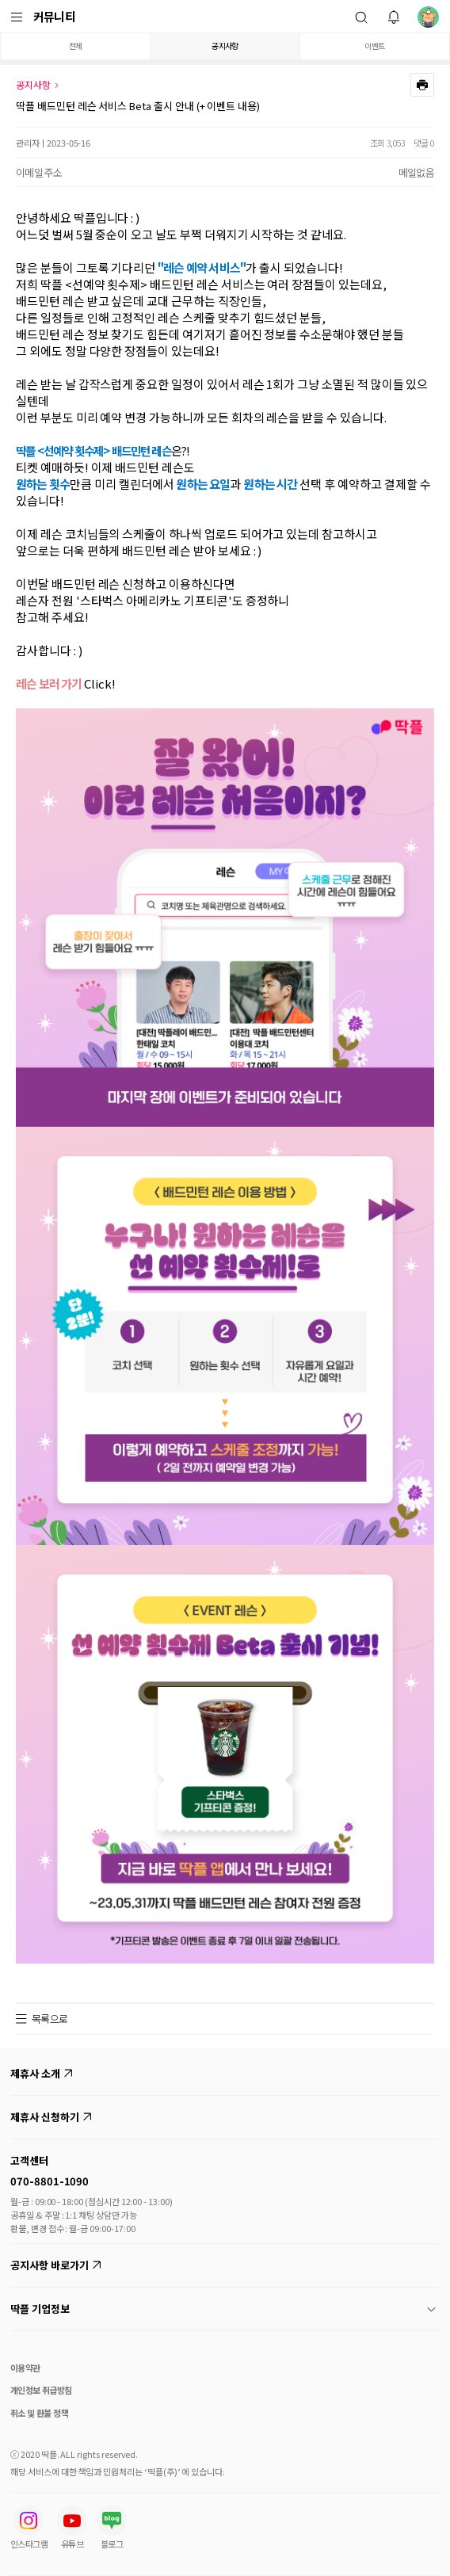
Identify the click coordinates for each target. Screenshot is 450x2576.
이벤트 (374, 46)
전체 (75, 46)
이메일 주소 (39, 172)
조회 (377, 142)
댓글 (421, 142)
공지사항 (225, 46)
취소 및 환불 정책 (39, 2412)
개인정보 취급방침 (41, 2389)
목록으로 (49, 2018)
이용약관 (25, 2367)
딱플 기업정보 (223, 2309)
